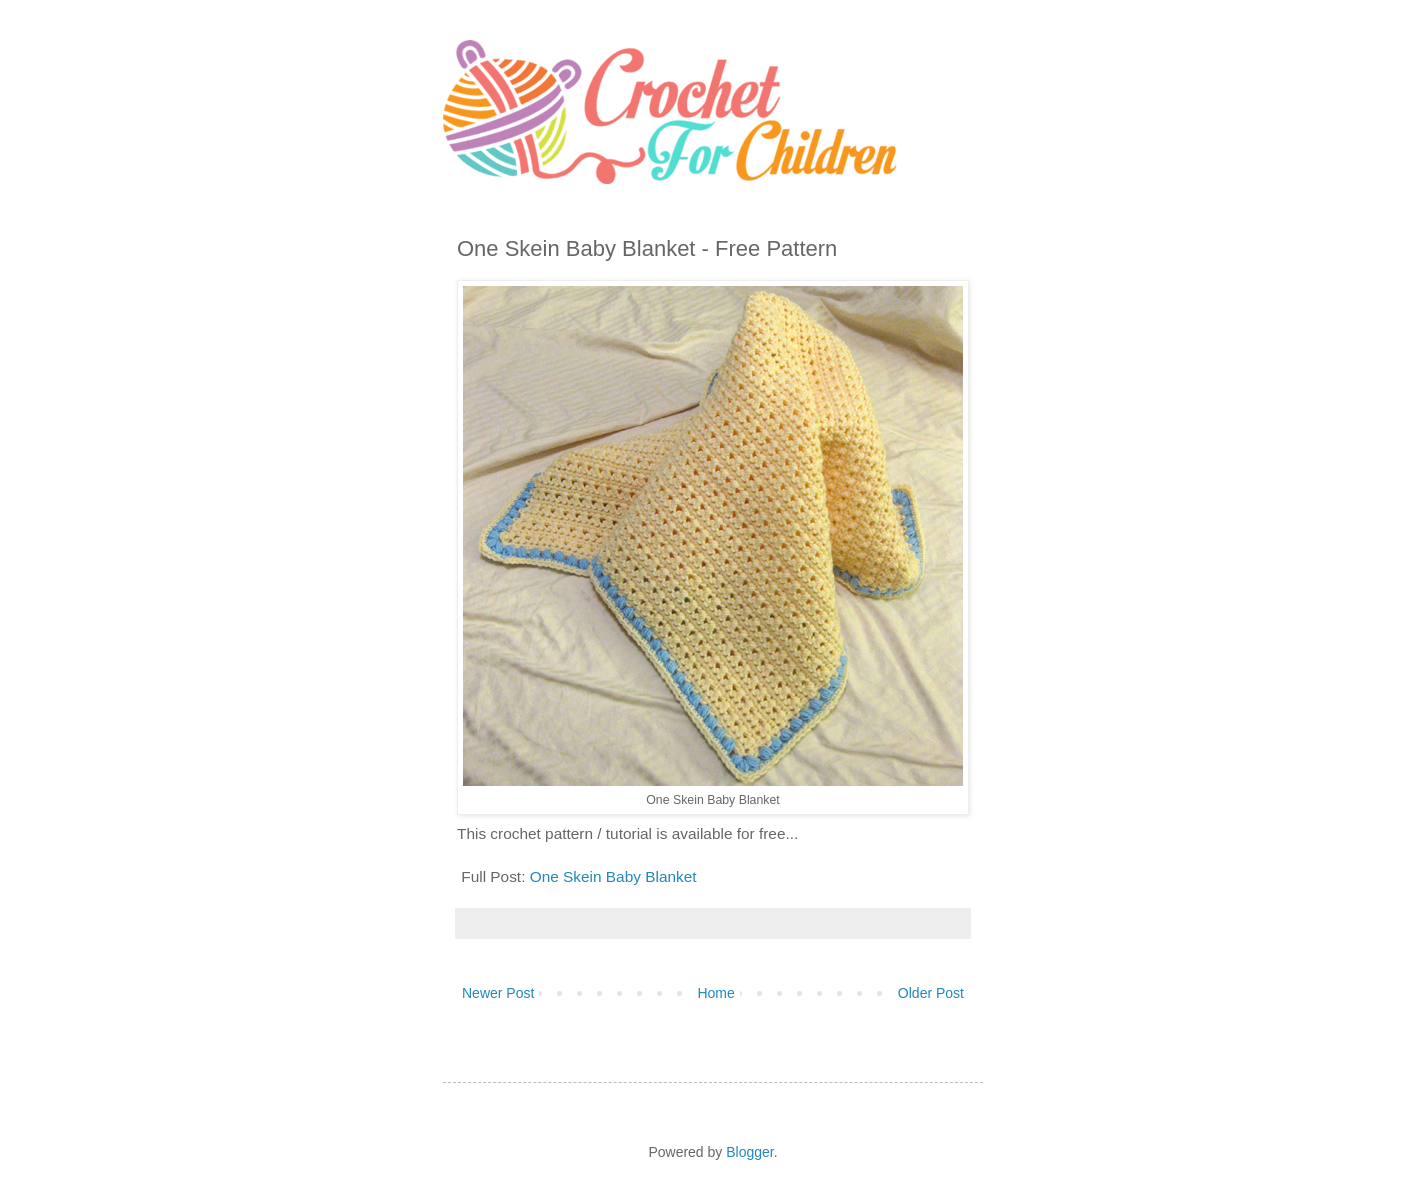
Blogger (749, 1152)
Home (715, 993)
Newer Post (498, 993)
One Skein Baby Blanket (613, 876)
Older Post (931, 993)
